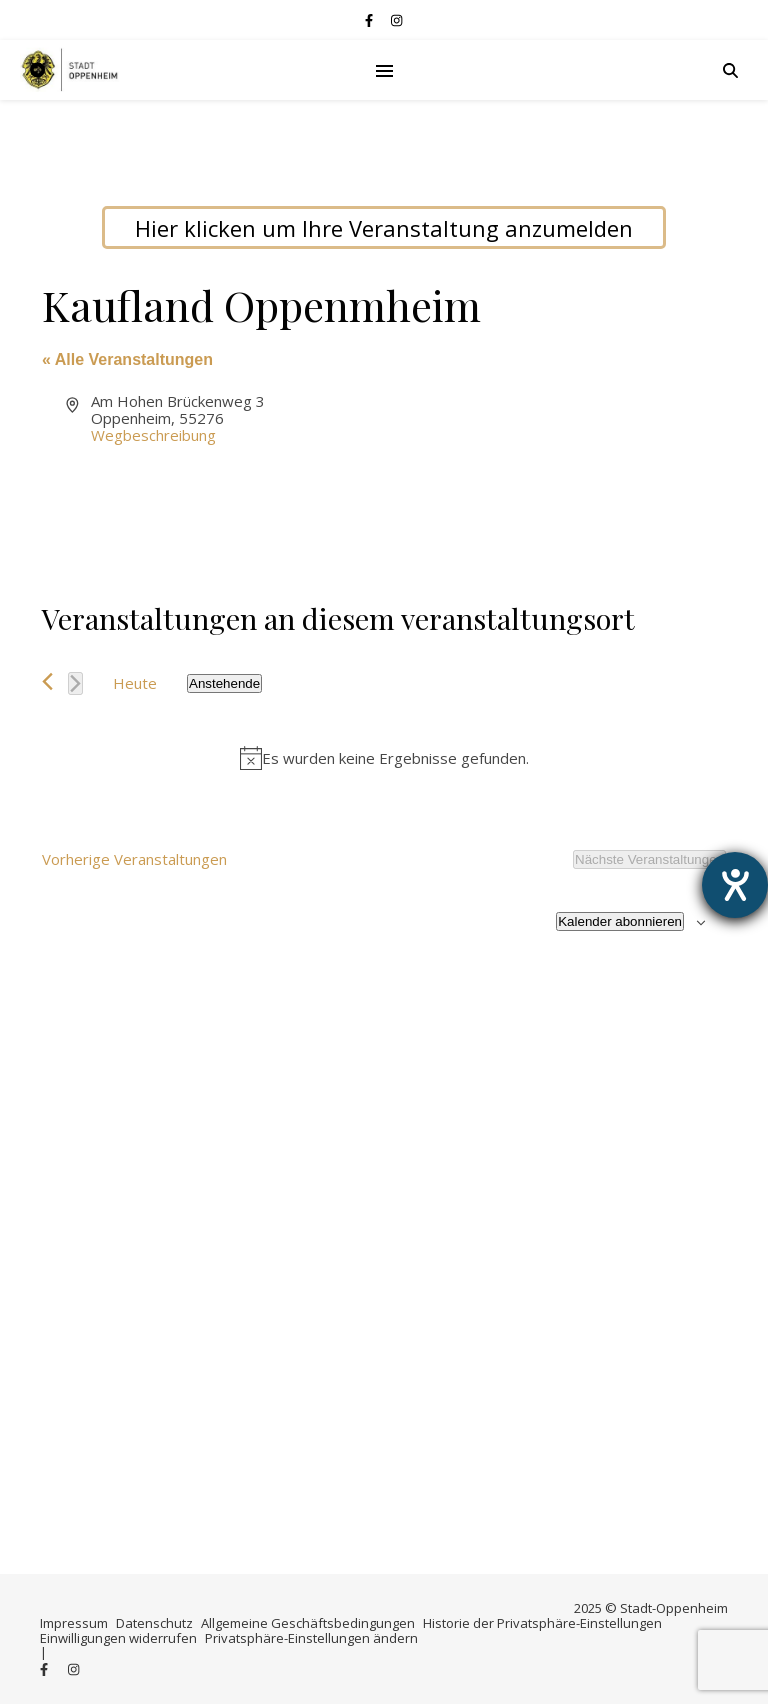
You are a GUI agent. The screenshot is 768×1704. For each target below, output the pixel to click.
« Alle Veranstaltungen (127, 359)
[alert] (384, 758)
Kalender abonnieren (620, 921)
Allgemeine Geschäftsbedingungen (308, 1623)
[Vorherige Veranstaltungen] (47, 681)
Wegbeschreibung (153, 435)
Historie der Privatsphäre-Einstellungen (542, 1623)
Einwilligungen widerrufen (118, 1638)
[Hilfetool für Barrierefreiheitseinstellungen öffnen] (735, 885)
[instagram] (396, 20)
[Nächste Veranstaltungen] (75, 683)
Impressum (74, 1623)
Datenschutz (154, 1623)
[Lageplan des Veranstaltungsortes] (553, 468)
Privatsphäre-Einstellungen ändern (311, 1638)
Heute (135, 683)
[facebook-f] (370, 20)
